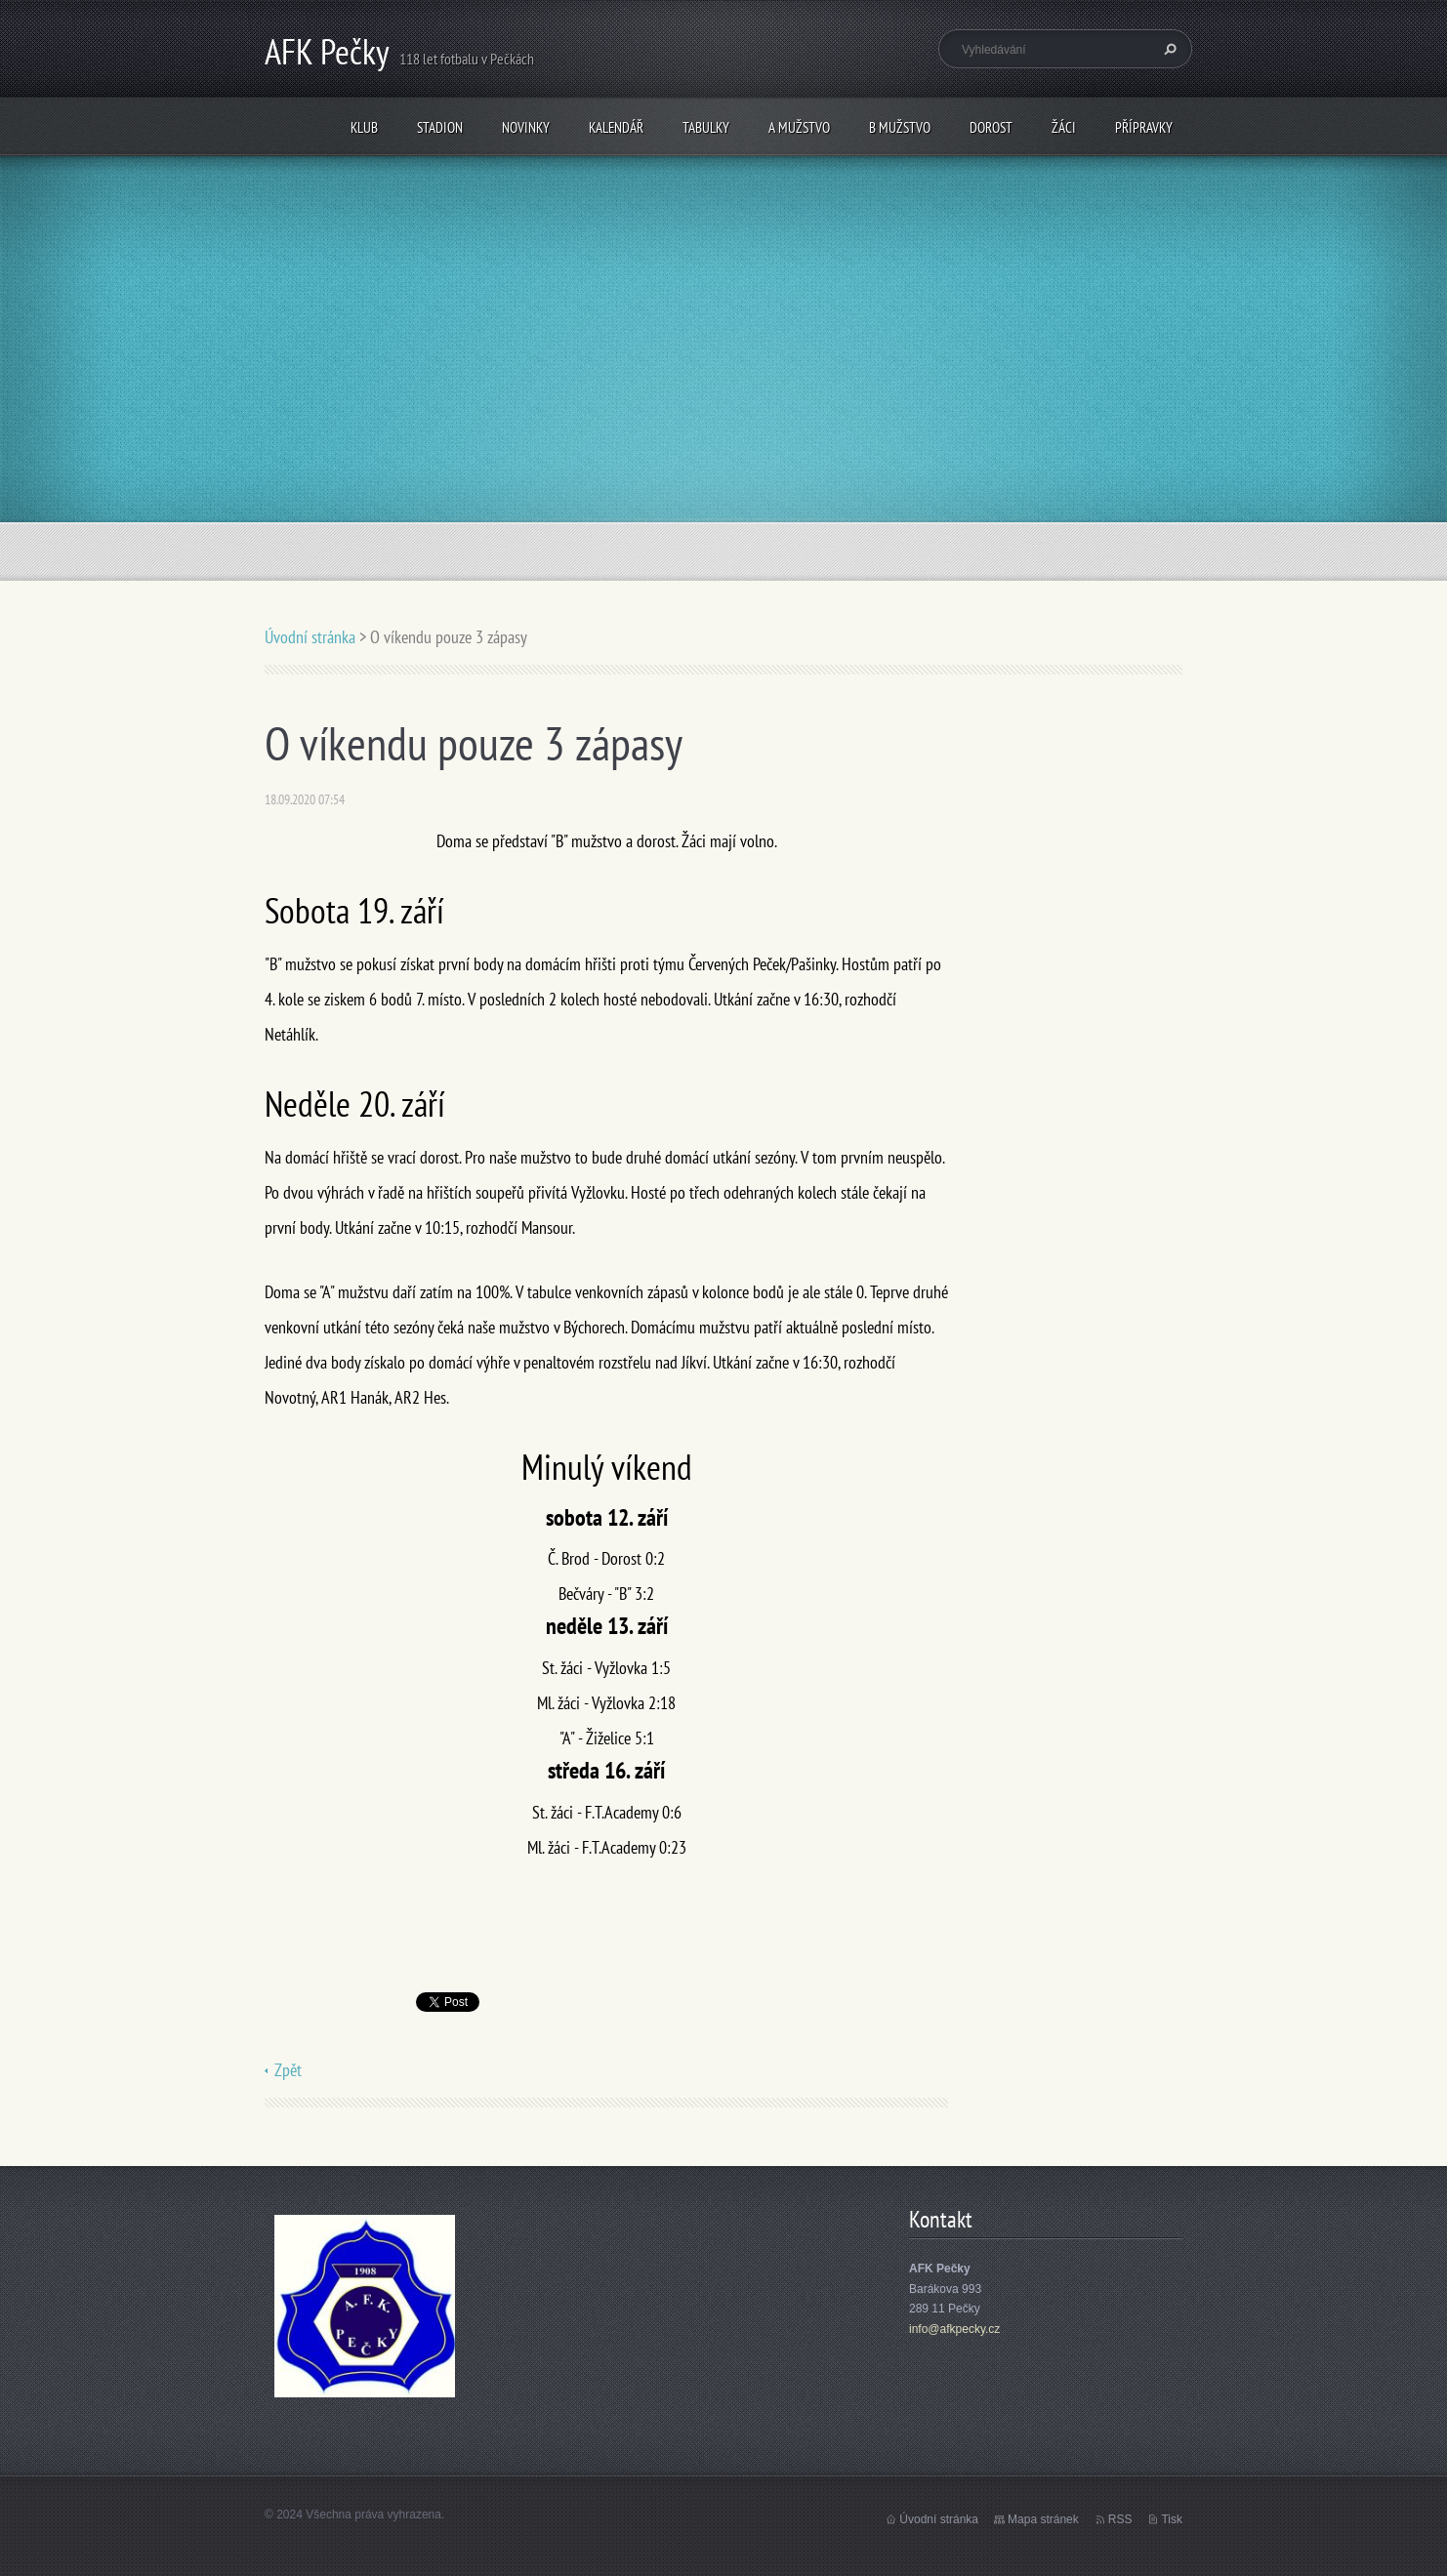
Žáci (1064, 127)
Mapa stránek (1043, 2519)
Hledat (1167, 48)
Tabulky (705, 127)
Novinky (526, 127)
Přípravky (1144, 127)
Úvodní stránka (310, 637)
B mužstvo (899, 127)
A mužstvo (799, 127)
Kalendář (616, 127)
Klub (364, 127)
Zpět (288, 2070)
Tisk (1171, 2519)
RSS (1120, 2519)
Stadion (440, 127)
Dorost (991, 127)
